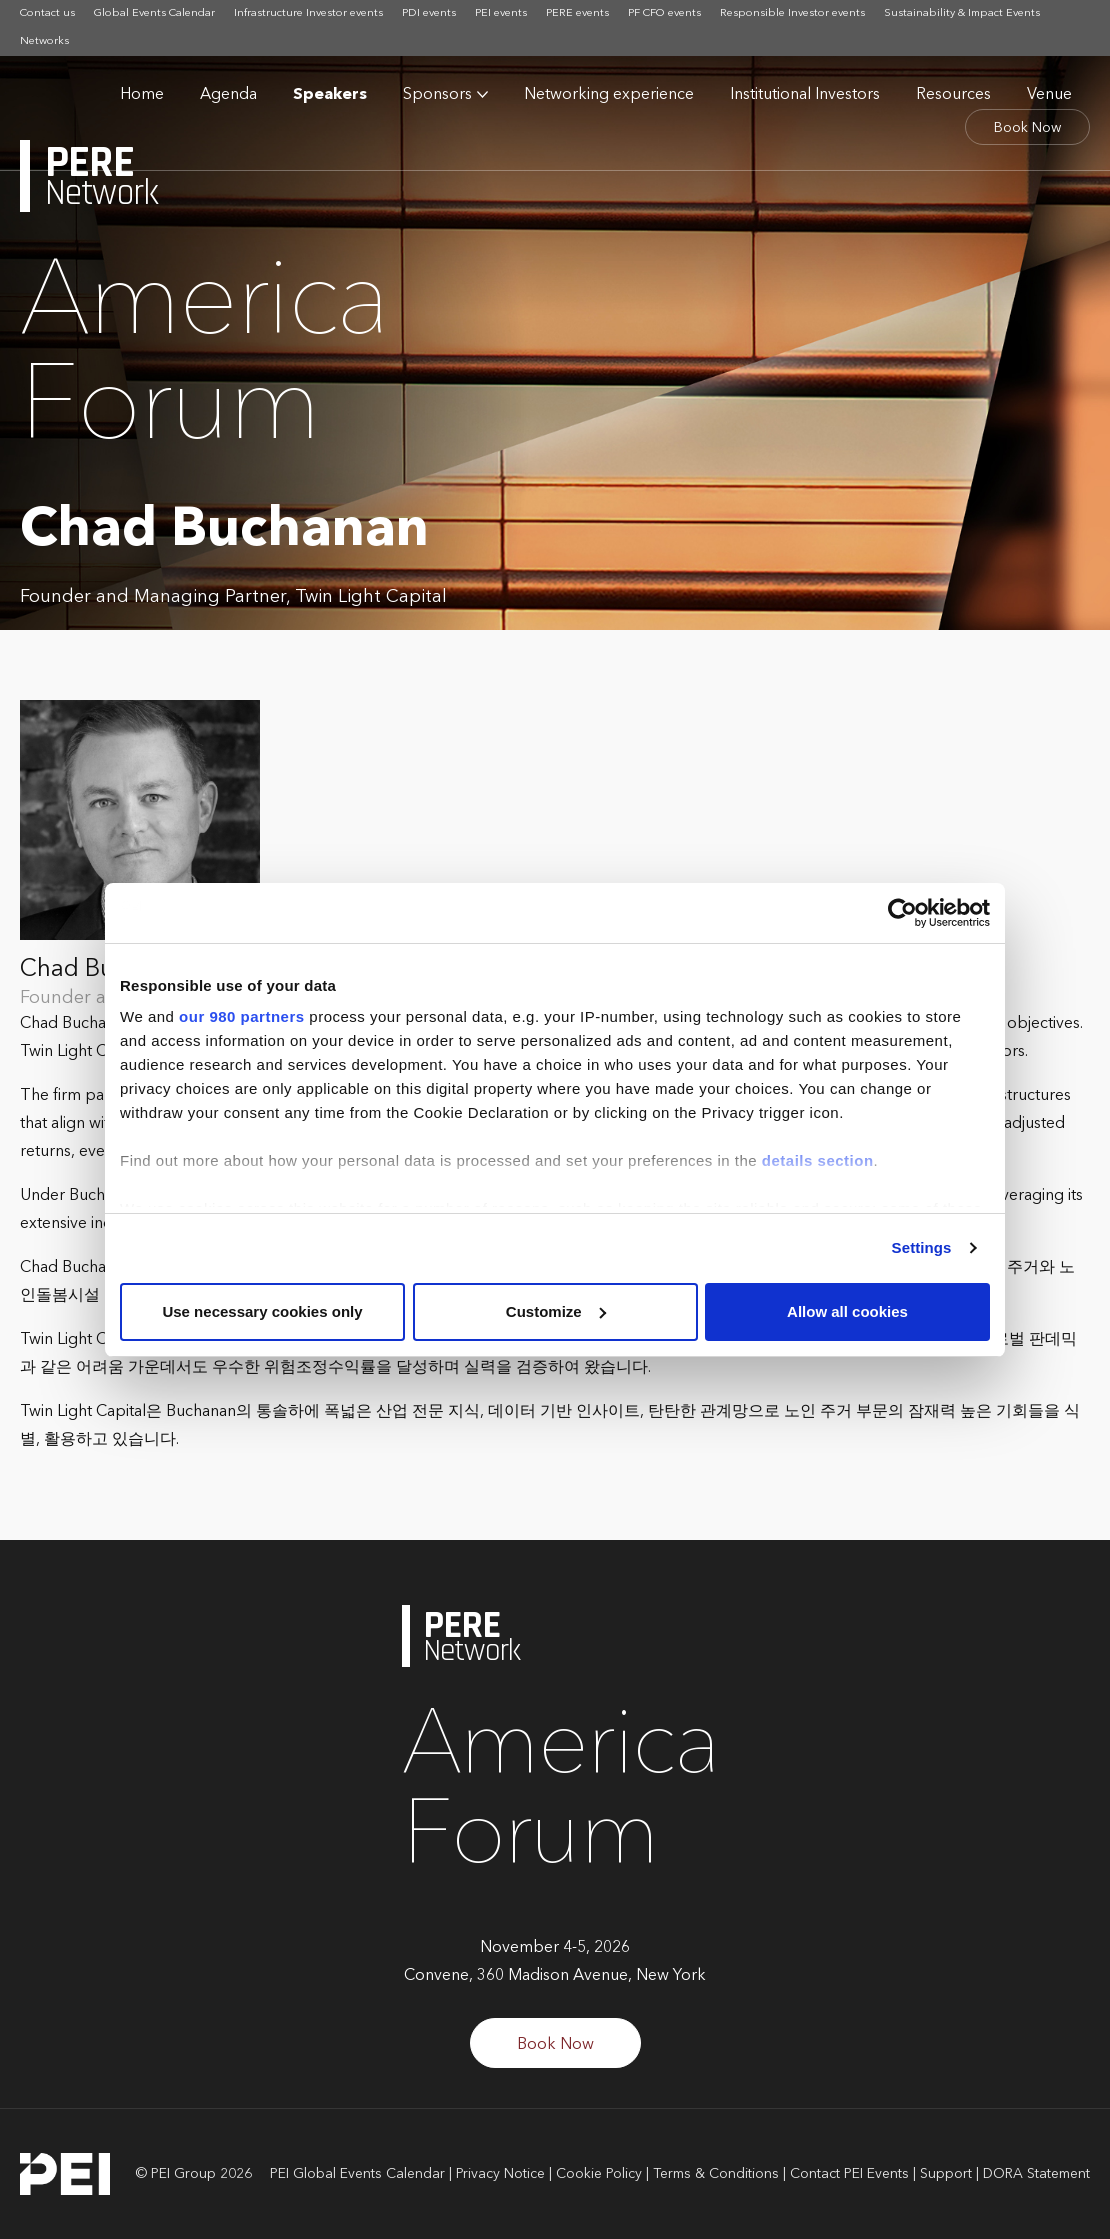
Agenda (228, 95)
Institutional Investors (805, 95)
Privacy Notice (500, 2174)
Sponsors (437, 95)
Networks (44, 41)
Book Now (1027, 128)
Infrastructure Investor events (308, 13)
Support (946, 2174)
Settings (922, 1247)
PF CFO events (664, 13)
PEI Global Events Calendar (357, 2174)
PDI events (429, 13)
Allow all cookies (847, 1311)
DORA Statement (1036, 2174)
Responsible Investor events (792, 13)
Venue (1049, 95)
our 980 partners (242, 1016)
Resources (953, 95)
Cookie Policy (599, 2174)
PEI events (501, 13)
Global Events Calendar (154, 13)
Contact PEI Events (849, 2174)
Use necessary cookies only (262, 1311)
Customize (556, 1311)
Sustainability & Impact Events (962, 13)
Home (142, 95)
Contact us (47, 13)
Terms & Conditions (716, 2174)
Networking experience (609, 95)
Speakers (330, 95)
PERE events (577, 13)
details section (818, 1160)
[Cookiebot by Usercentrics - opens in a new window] (902, 913)
